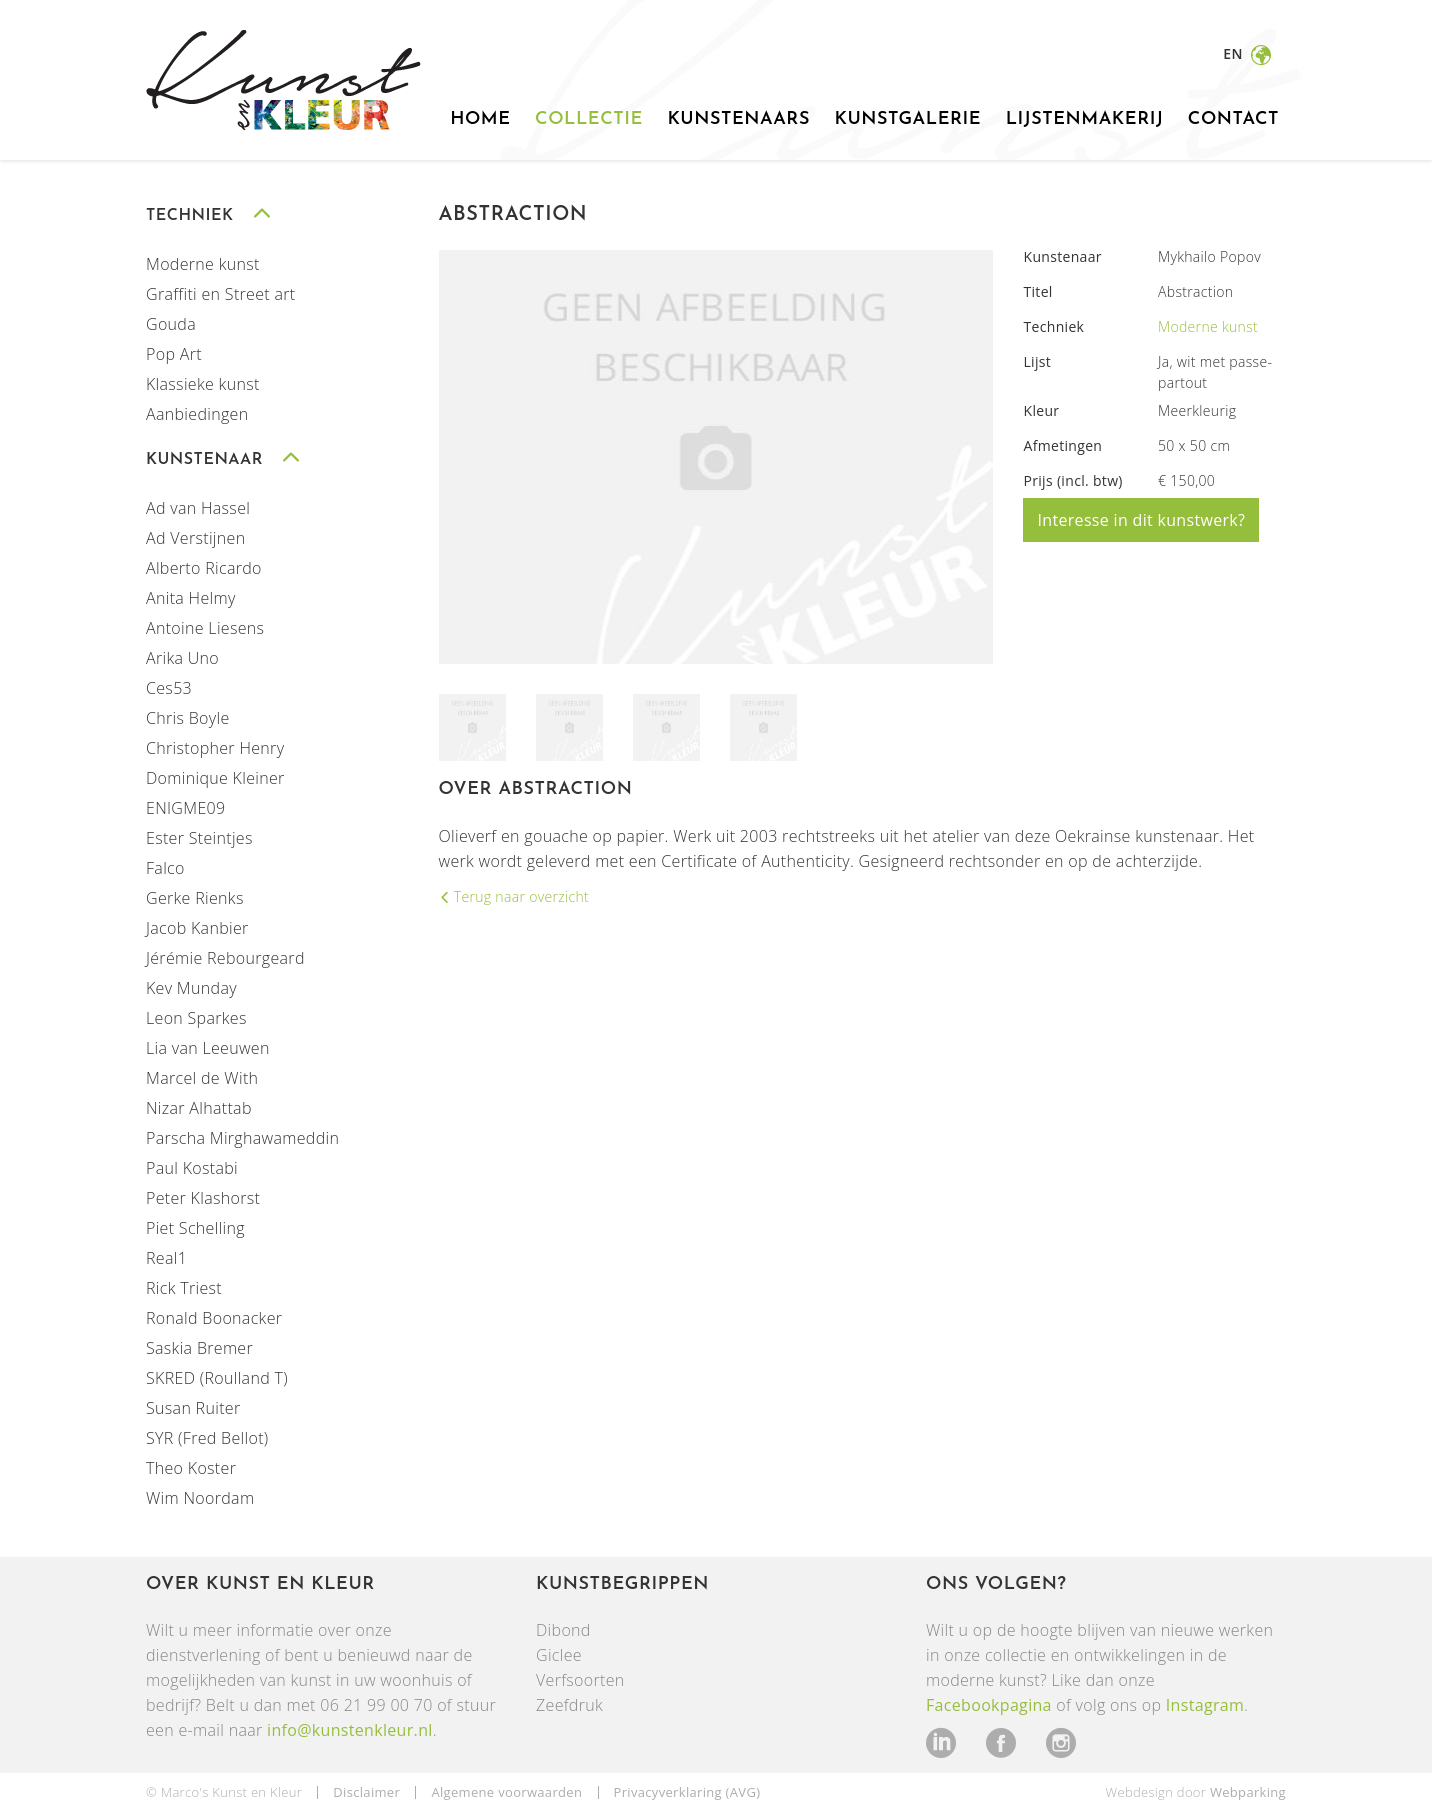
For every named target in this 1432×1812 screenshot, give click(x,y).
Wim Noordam (200, 1498)
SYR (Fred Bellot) (207, 1438)
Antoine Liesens (205, 628)
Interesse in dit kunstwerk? (1141, 520)
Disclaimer (366, 1792)
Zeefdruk (569, 1705)
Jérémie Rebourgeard (225, 958)
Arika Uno (182, 658)
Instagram (1205, 1705)
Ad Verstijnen (195, 538)
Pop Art (174, 354)
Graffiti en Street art (221, 294)
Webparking (1248, 1792)
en (1234, 53)
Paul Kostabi (192, 1168)
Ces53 (169, 688)
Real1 (166, 1258)
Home (480, 119)
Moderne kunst (203, 264)
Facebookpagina (989, 1705)
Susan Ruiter (193, 1408)
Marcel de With (202, 1078)
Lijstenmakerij (1085, 119)
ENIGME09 (185, 808)
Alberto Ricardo (204, 568)
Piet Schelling (195, 1228)
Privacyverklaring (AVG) (687, 1792)
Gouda (171, 324)
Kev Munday (191, 988)
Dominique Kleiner (215, 778)
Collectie (589, 119)
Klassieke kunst (203, 384)
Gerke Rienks (195, 898)
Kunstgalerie (907, 119)
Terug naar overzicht (519, 896)
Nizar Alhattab (199, 1108)
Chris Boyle (188, 718)
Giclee (559, 1655)
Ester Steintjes (199, 838)
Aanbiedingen (197, 414)
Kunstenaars (738, 119)
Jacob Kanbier (197, 928)
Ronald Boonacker (214, 1318)
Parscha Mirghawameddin (242, 1138)
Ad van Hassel (198, 508)
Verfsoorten (580, 1680)
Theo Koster (191, 1468)
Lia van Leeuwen (208, 1048)
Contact (1233, 119)
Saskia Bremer (199, 1348)
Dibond (563, 1630)
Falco (165, 868)
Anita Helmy (191, 598)
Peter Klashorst (203, 1198)
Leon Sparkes (196, 1018)
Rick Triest (184, 1288)
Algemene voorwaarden (506, 1792)
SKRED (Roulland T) (217, 1378)
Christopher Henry (215, 748)
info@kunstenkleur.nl (350, 1730)
